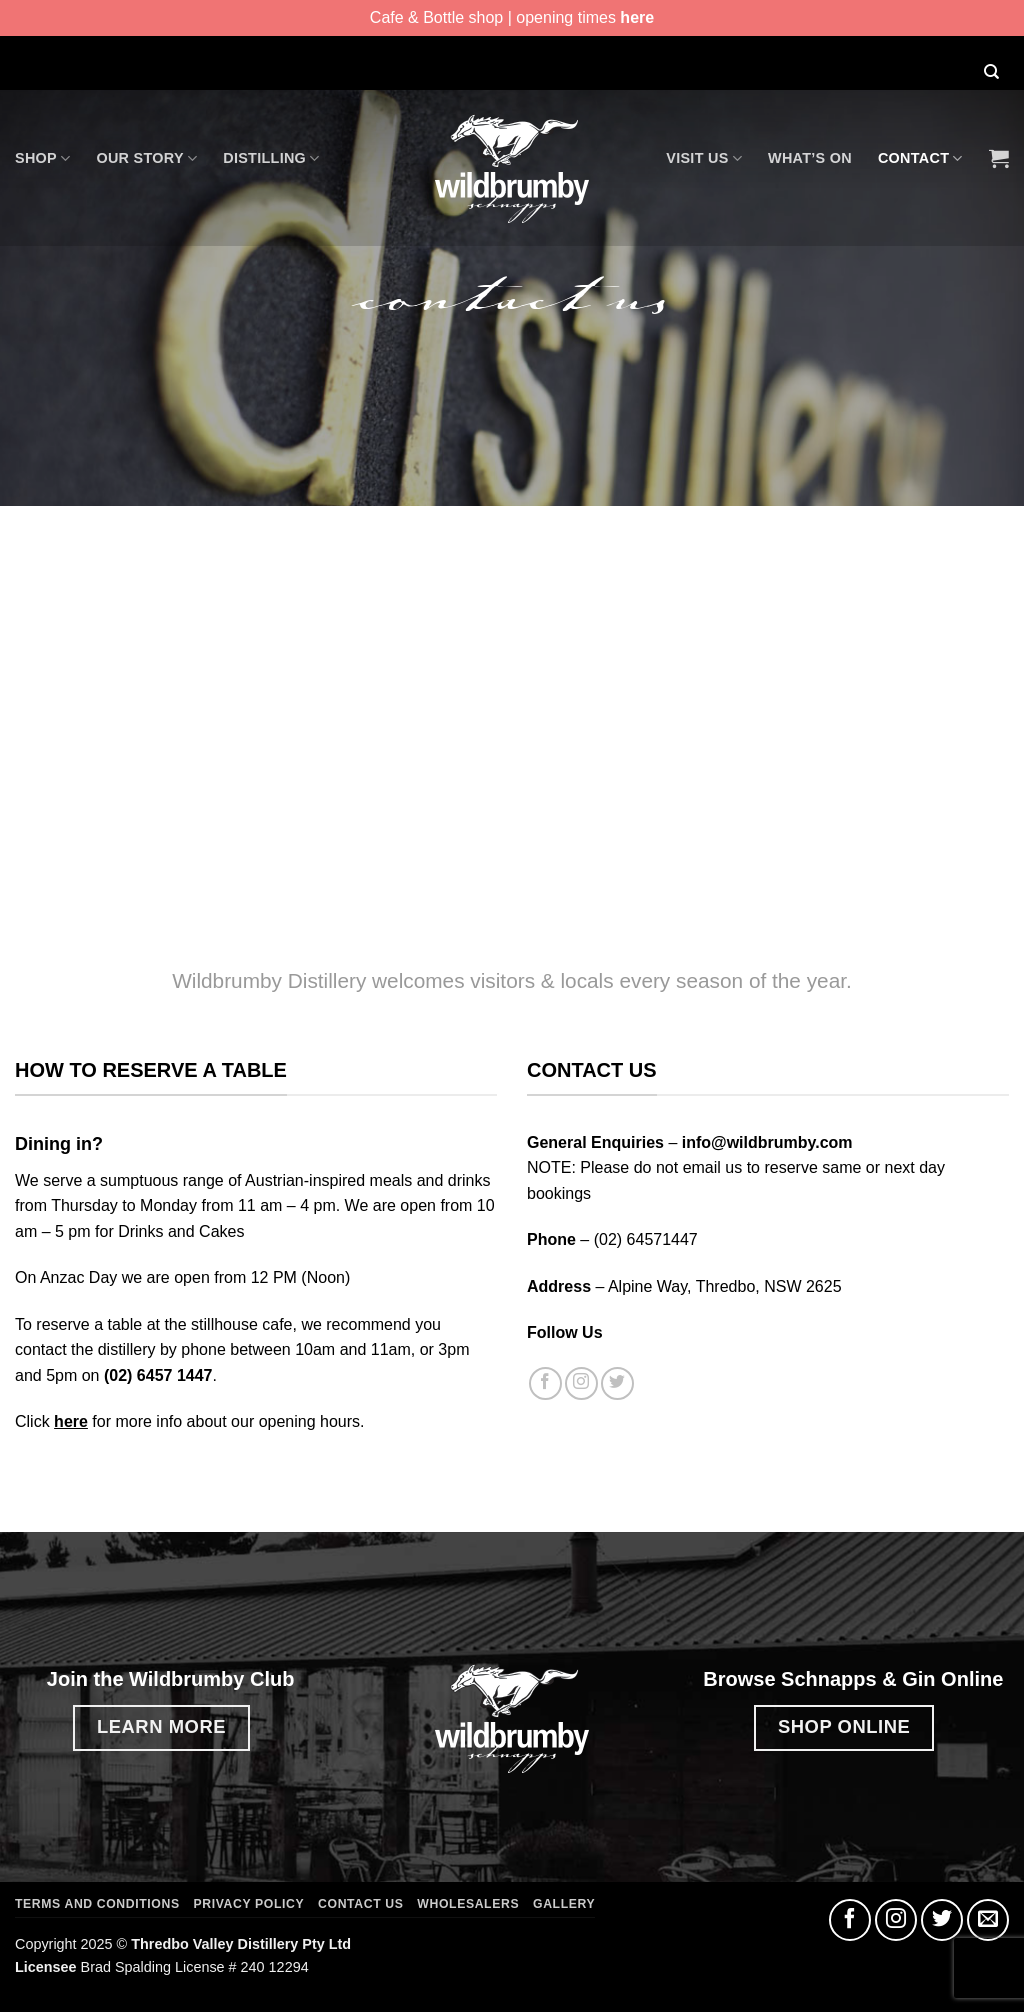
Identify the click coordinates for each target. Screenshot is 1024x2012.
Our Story (146, 158)
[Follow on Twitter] (617, 1383)
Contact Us (360, 1904)
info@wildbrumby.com (767, 1142)
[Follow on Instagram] (581, 1383)
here (637, 17)
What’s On (810, 158)
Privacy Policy (249, 1904)
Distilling (271, 158)
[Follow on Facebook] (545, 1383)
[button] (999, 158)
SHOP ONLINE (844, 1726)
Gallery (564, 1904)
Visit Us (704, 158)
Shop (42, 158)
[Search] (991, 73)
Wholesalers (468, 1904)
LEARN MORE (161, 1726)
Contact (920, 158)
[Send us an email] (988, 1920)
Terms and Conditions (97, 1904)
